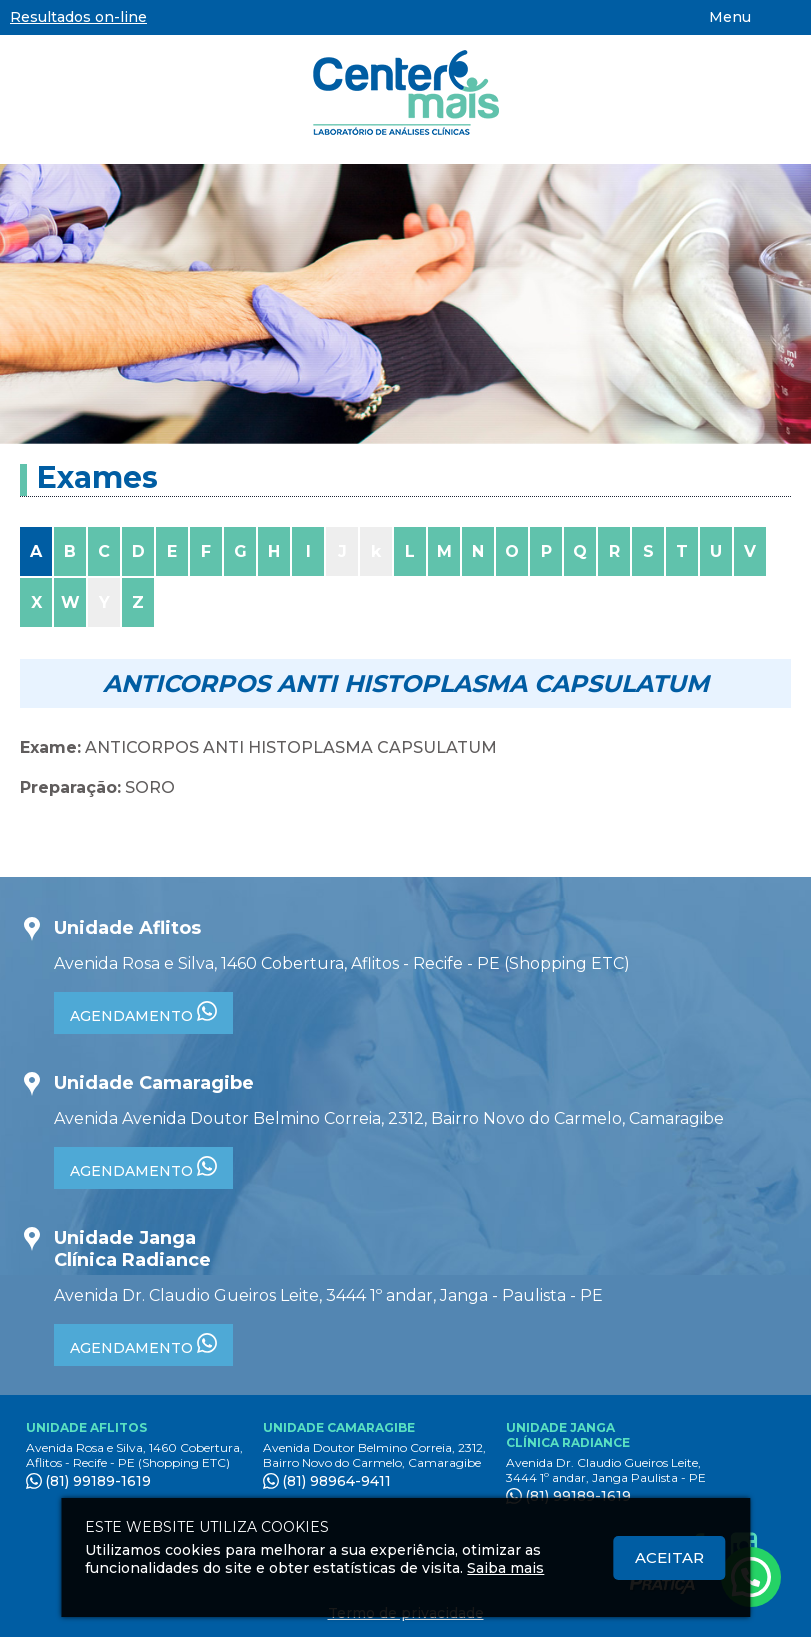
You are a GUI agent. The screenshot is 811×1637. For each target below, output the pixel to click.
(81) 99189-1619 (98, 1481)
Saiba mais (505, 1568)
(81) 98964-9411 (336, 1481)
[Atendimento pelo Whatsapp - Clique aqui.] (751, 1577)
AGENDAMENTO (143, 1013)
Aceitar (669, 1557)
